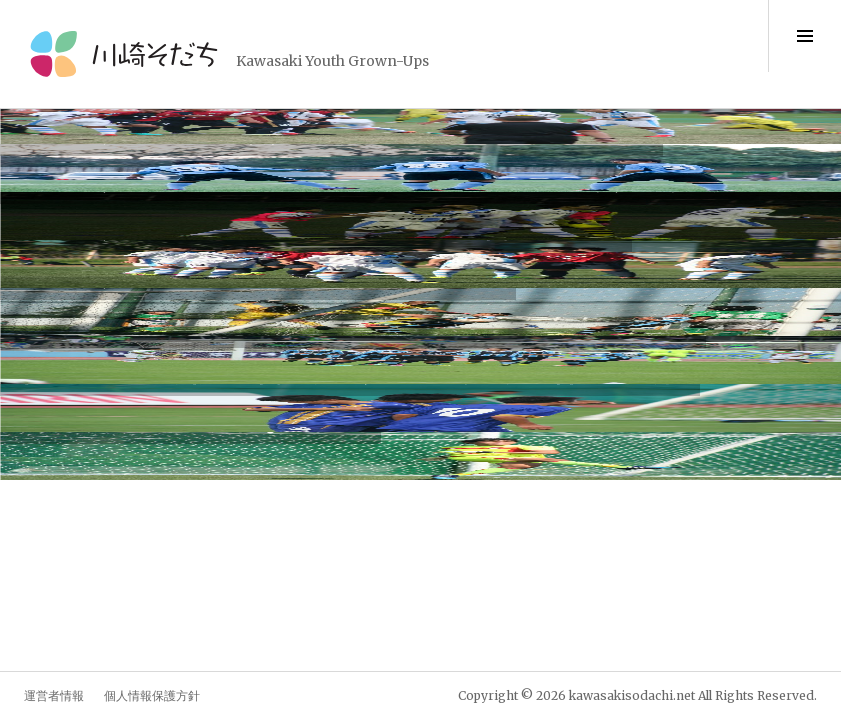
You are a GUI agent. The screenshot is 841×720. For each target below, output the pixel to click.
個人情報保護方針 (152, 695)
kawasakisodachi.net (632, 695)
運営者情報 (54, 695)
